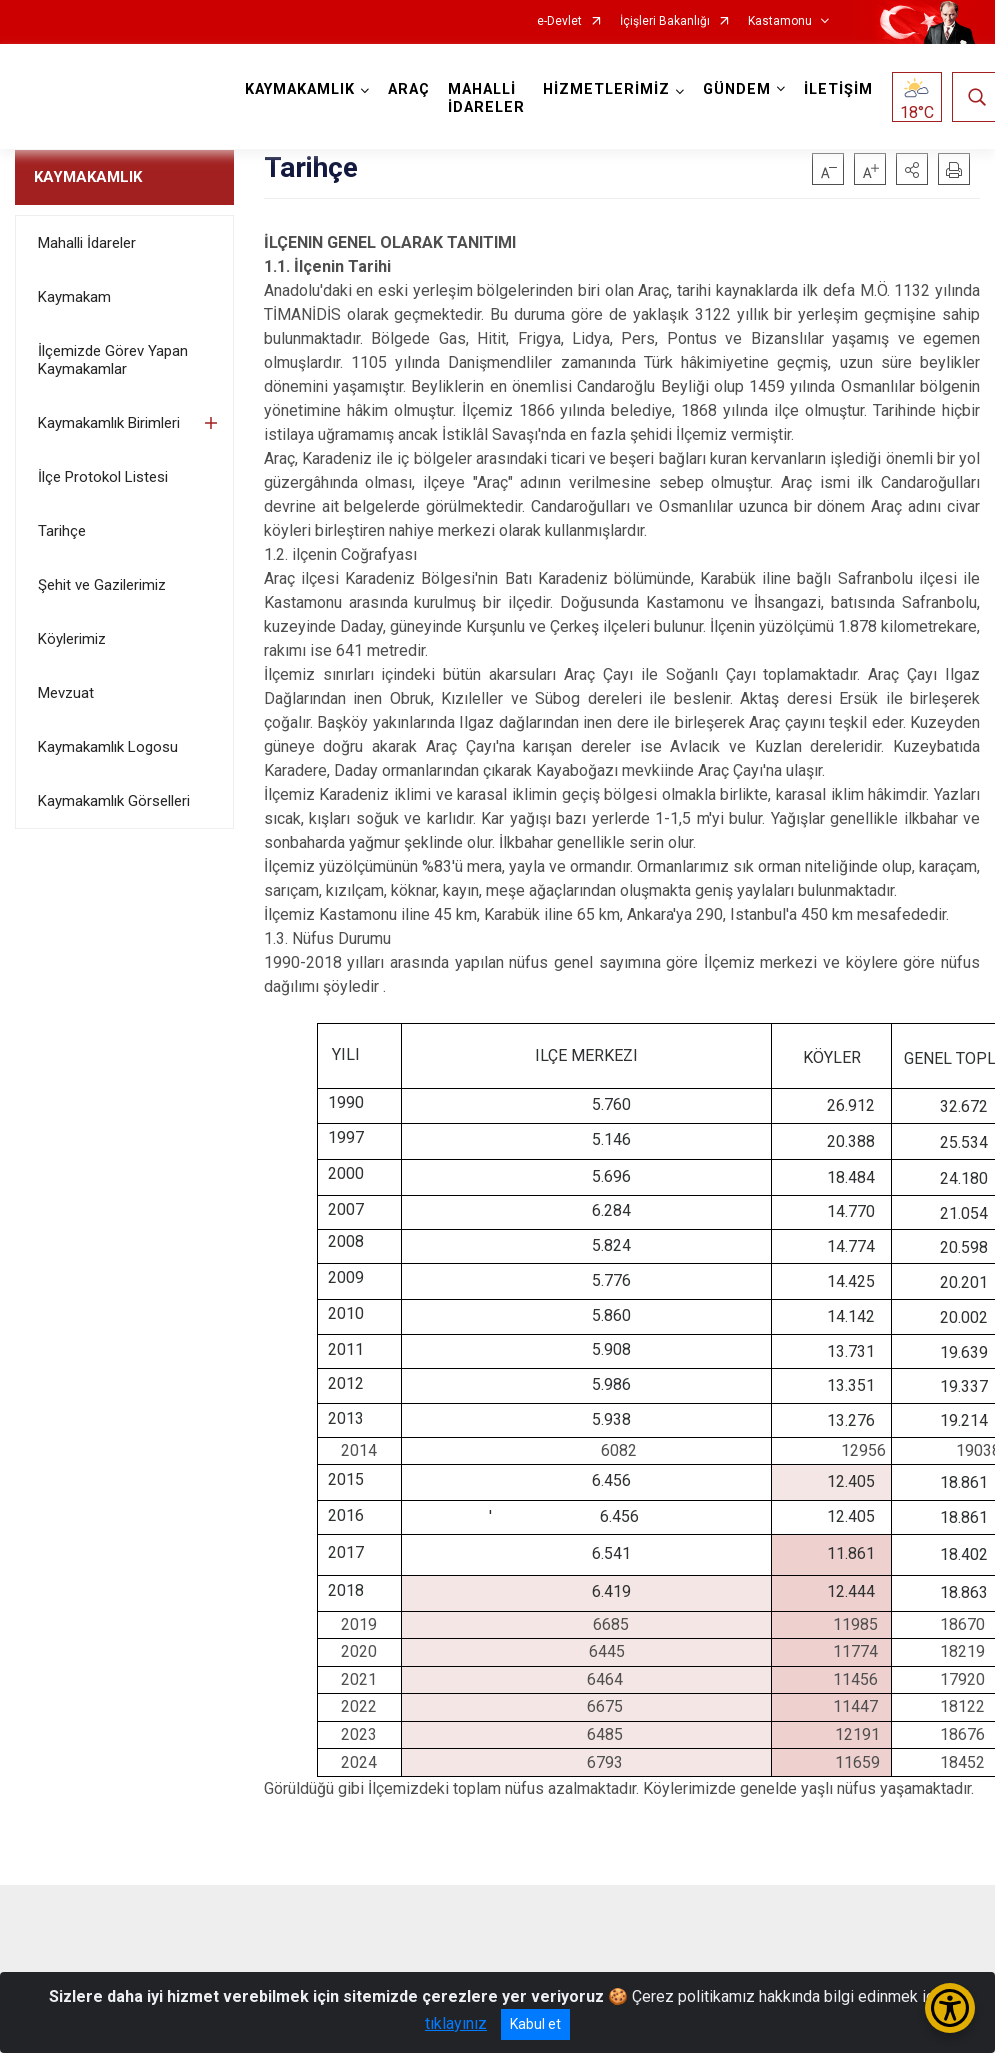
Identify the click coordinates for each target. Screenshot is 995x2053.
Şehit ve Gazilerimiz (102, 585)
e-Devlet (559, 21)
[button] (912, 169)
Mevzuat (66, 693)
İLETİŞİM (838, 89)
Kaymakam (74, 297)
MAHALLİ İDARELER (486, 98)
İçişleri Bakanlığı (665, 21)
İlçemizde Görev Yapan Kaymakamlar (113, 360)
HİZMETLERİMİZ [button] (606, 89)
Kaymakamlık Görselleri (114, 801)
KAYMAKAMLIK (88, 177)
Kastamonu (780, 21)
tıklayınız (456, 2023)
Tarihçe (62, 531)
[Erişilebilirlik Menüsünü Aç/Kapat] (950, 2008)
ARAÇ (409, 89)
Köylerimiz (72, 639)
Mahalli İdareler (87, 243)
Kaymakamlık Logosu (108, 747)
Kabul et (535, 2024)
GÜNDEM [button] (737, 89)
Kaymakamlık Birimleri (109, 423)
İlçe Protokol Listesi (103, 477)
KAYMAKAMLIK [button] (300, 89)
